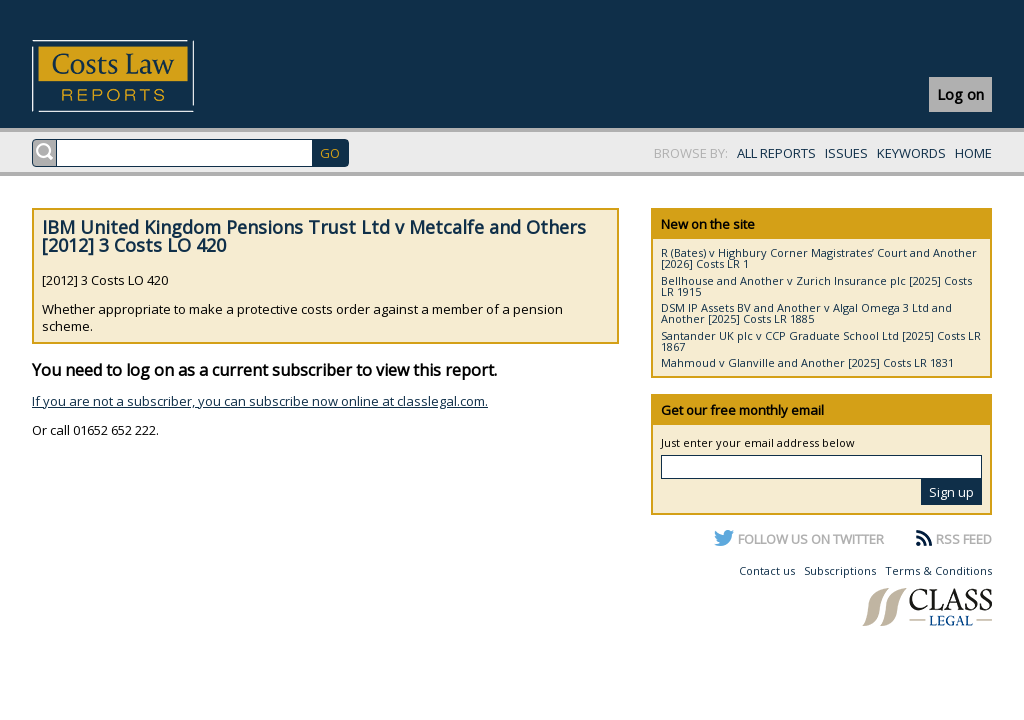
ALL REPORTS (776, 153)
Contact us (767, 570)
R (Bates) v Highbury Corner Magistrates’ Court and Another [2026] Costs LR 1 (819, 258)
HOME (973, 153)
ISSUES (846, 153)
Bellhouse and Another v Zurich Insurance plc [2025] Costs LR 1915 (816, 286)
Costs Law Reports (136, 76)
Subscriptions (840, 570)
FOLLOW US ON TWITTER (811, 539)
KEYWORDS (911, 153)
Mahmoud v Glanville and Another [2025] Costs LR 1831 (807, 362)
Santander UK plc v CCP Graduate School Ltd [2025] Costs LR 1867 (821, 341)
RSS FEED (964, 539)
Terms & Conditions (938, 570)
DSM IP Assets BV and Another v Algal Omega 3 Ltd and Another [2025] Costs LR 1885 (806, 313)
